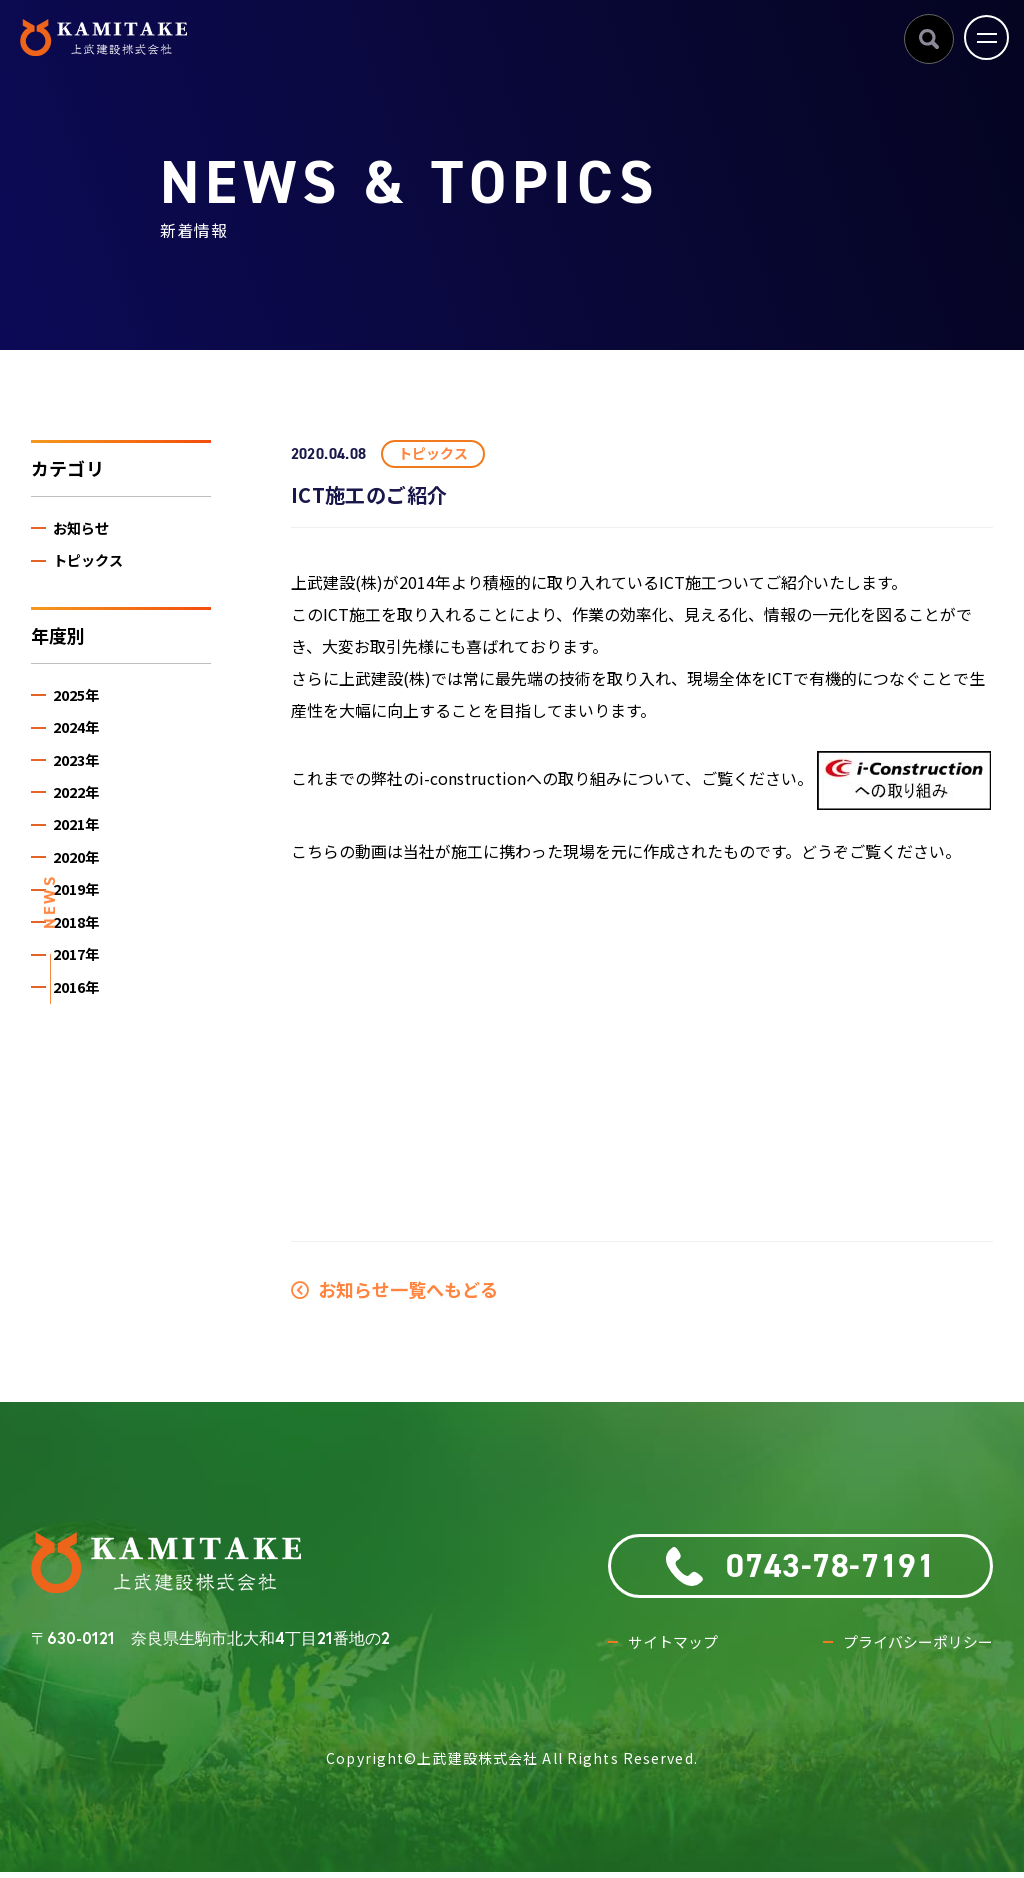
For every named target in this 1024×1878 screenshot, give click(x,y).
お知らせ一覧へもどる (394, 1289)
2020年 (81, 875)
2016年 (81, 1015)
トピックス (93, 563)
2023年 (81, 770)
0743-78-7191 (800, 1567)
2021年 (81, 840)
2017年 (81, 980)
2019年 (81, 910)
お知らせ (86, 529)
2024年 (81, 735)
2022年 (81, 805)
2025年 (81, 700)
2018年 (81, 945)
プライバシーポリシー (913, 1647)
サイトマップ (676, 1647)
